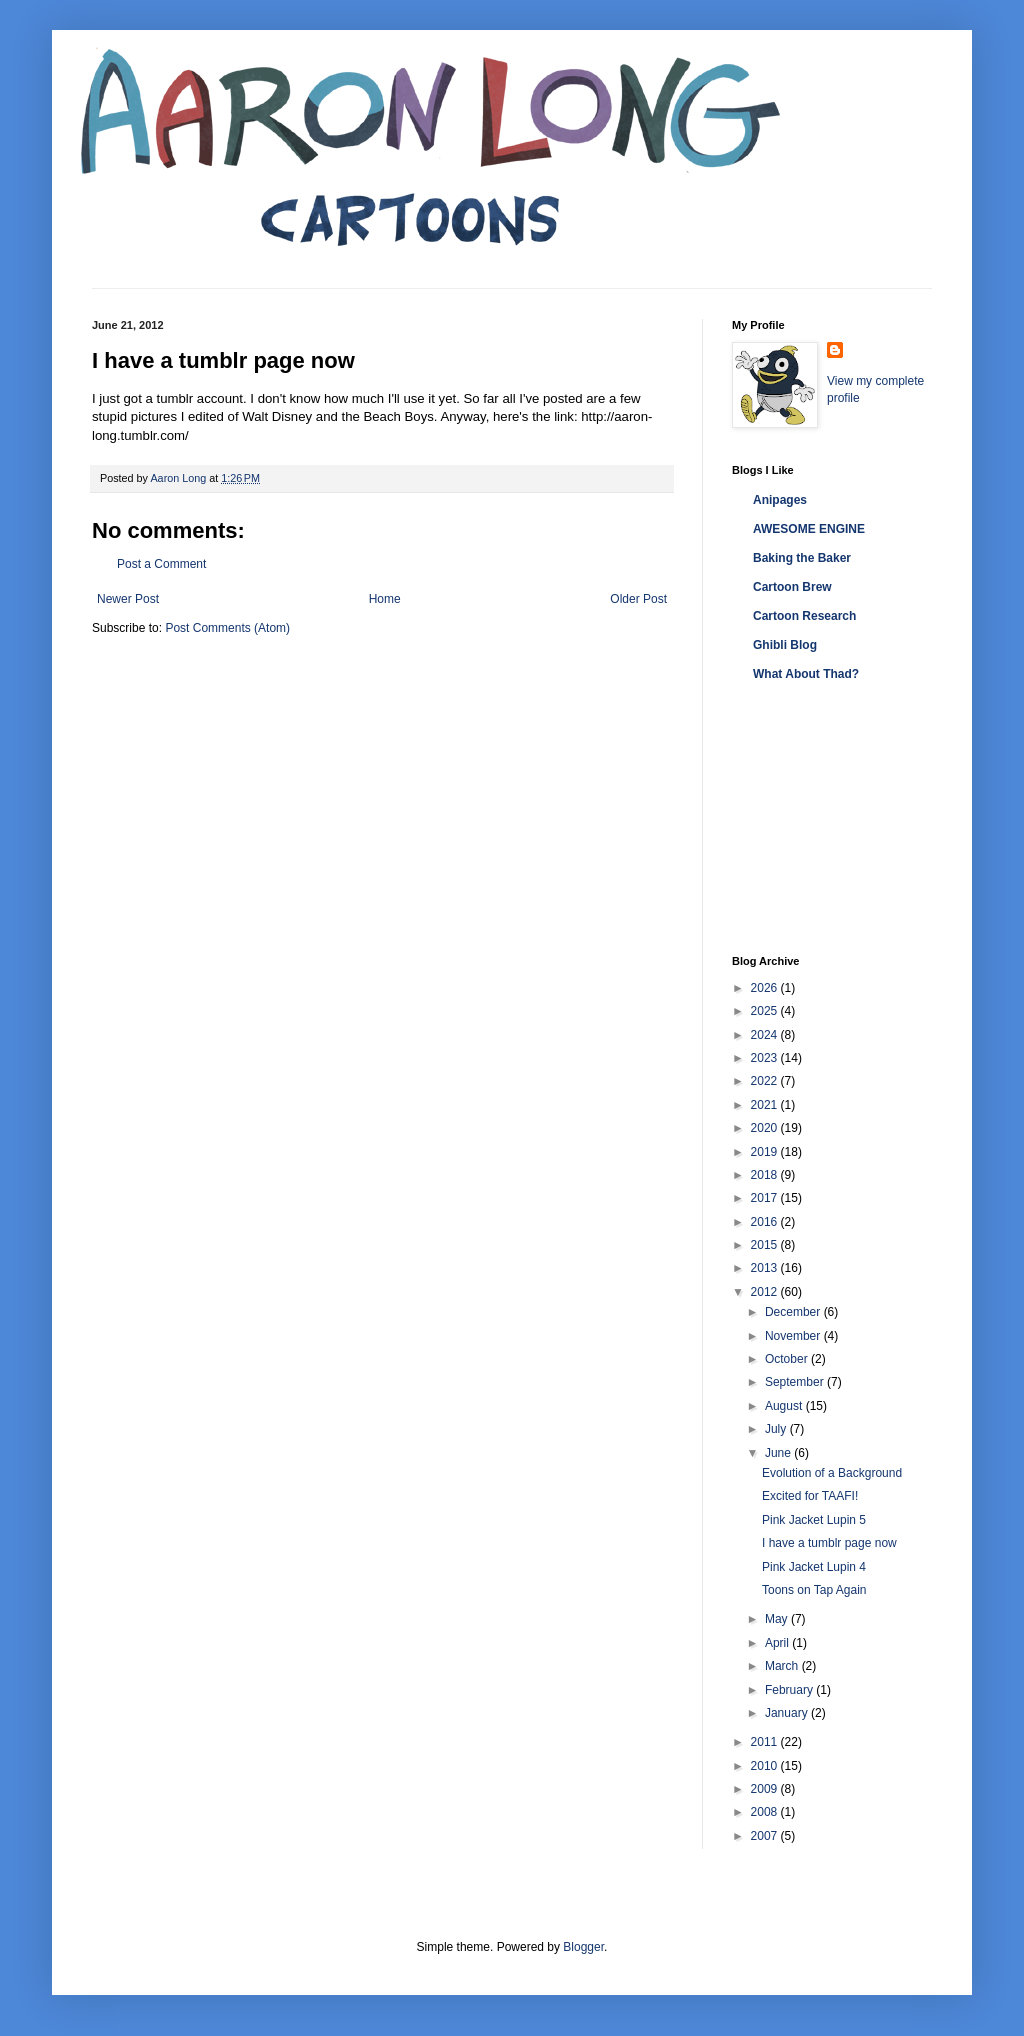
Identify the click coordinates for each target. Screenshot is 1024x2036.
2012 (766, 1292)
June (779, 1453)
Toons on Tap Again (814, 1590)
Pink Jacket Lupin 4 (814, 1567)
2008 (766, 1812)
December (794, 1312)
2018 (766, 1175)
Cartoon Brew (792, 587)
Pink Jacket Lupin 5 (814, 1520)
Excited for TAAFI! (810, 1496)
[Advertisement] (832, 820)
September (796, 1382)
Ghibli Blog (785, 645)
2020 (766, 1128)
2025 (766, 1011)
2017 (766, 1198)
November (794, 1336)
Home (385, 599)
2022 (766, 1081)
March (783, 1666)
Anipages (780, 500)
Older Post (638, 599)
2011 (766, 1742)
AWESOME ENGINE (809, 529)
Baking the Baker (802, 558)
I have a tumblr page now (829, 1543)
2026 (766, 988)
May (778, 1619)
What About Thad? (806, 674)
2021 (766, 1105)
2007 (766, 1836)
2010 (766, 1766)
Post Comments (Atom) (227, 628)
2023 (766, 1058)
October (788, 1359)
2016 (766, 1222)
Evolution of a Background (832, 1473)
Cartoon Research (804, 616)
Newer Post (128, 599)
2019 (766, 1152)
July (777, 1429)
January (788, 1713)
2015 (766, 1245)
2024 (766, 1035)
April (778, 1643)
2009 (766, 1789)
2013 (766, 1268)
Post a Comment (161, 564)
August (785, 1406)
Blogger (583, 1947)
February (790, 1690)
